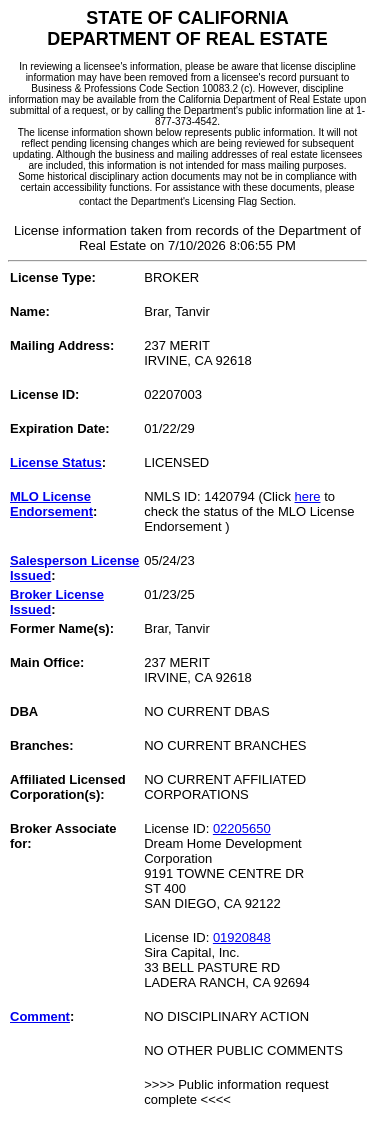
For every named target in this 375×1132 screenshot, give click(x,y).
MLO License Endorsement (51, 504)
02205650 (242, 828)
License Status (56, 462)
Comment (40, 1016)
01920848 (242, 937)
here (308, 496)
